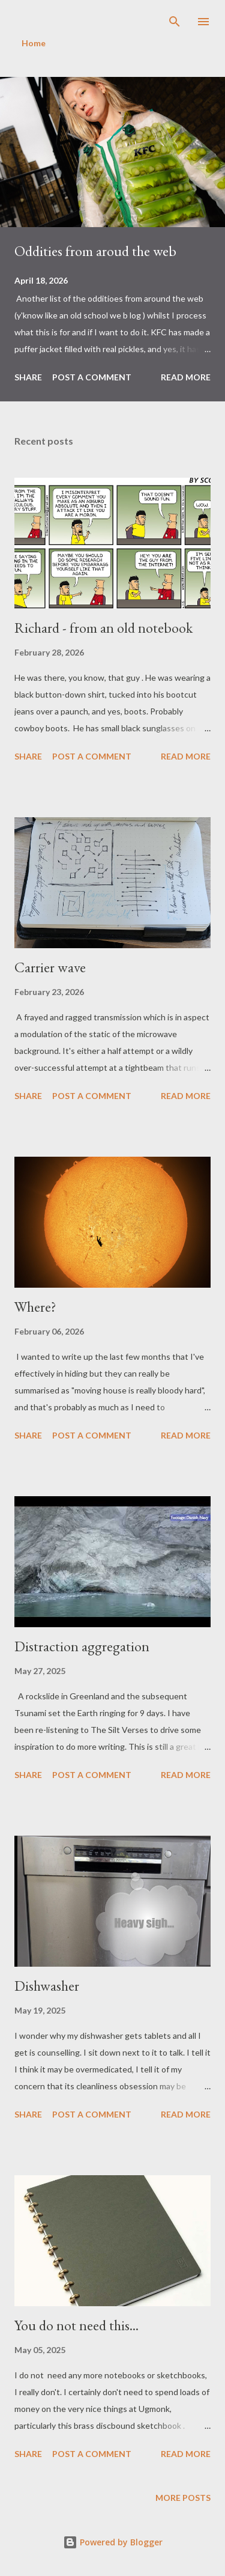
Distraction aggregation (81, 1646)
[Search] (174, 21)
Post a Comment (91, 377)
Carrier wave (50, 967)
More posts (183, 2497)
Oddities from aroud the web (95, 251)
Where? (35, 1306)
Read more (186, 377)
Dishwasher (46, 1985)
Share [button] (28, 377)
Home (34, 43)
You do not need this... (76, 2325)
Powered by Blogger (113, 2542)
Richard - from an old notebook (103, 627)
